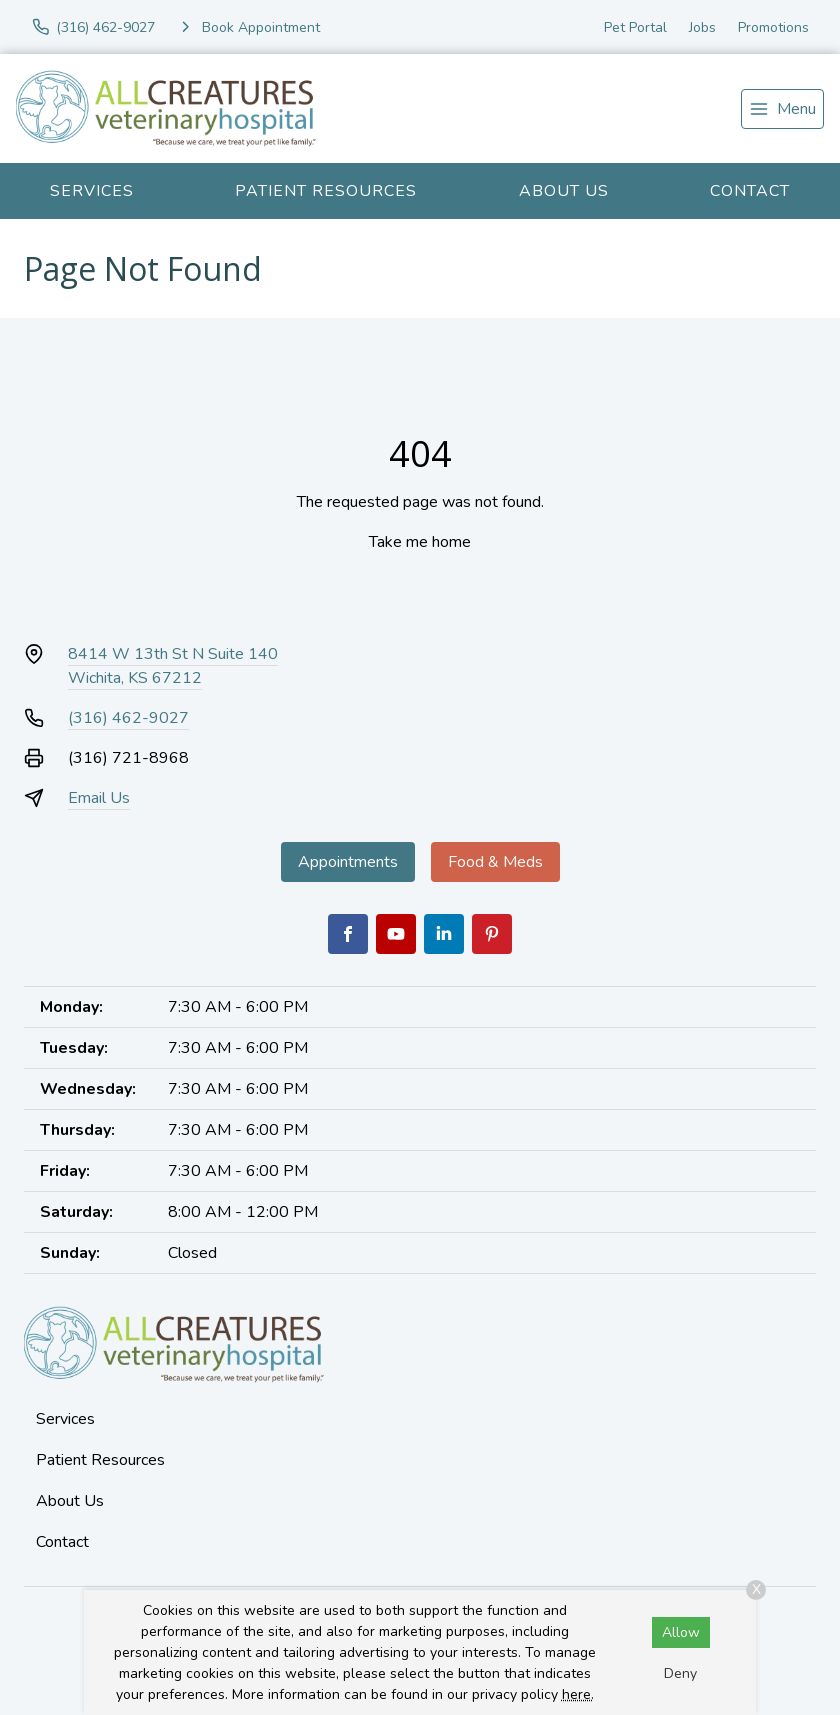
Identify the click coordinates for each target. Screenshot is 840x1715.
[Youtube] (396, 934)
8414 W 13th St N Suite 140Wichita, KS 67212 (173, 666)
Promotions (773, 27)
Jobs (702, 27)
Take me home (420, 542)
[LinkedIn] (444, 934)
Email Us (99, 798)
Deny (680, 1673)
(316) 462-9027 (128, 718)
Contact (750, 191)
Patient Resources (326, 191)
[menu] (782, 109)
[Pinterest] (492, 934)
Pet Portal (635, 27)
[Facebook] (348, 934)
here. (578, 1694)
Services (92, 191)
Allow (681, 1632)
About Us (564, 191)
